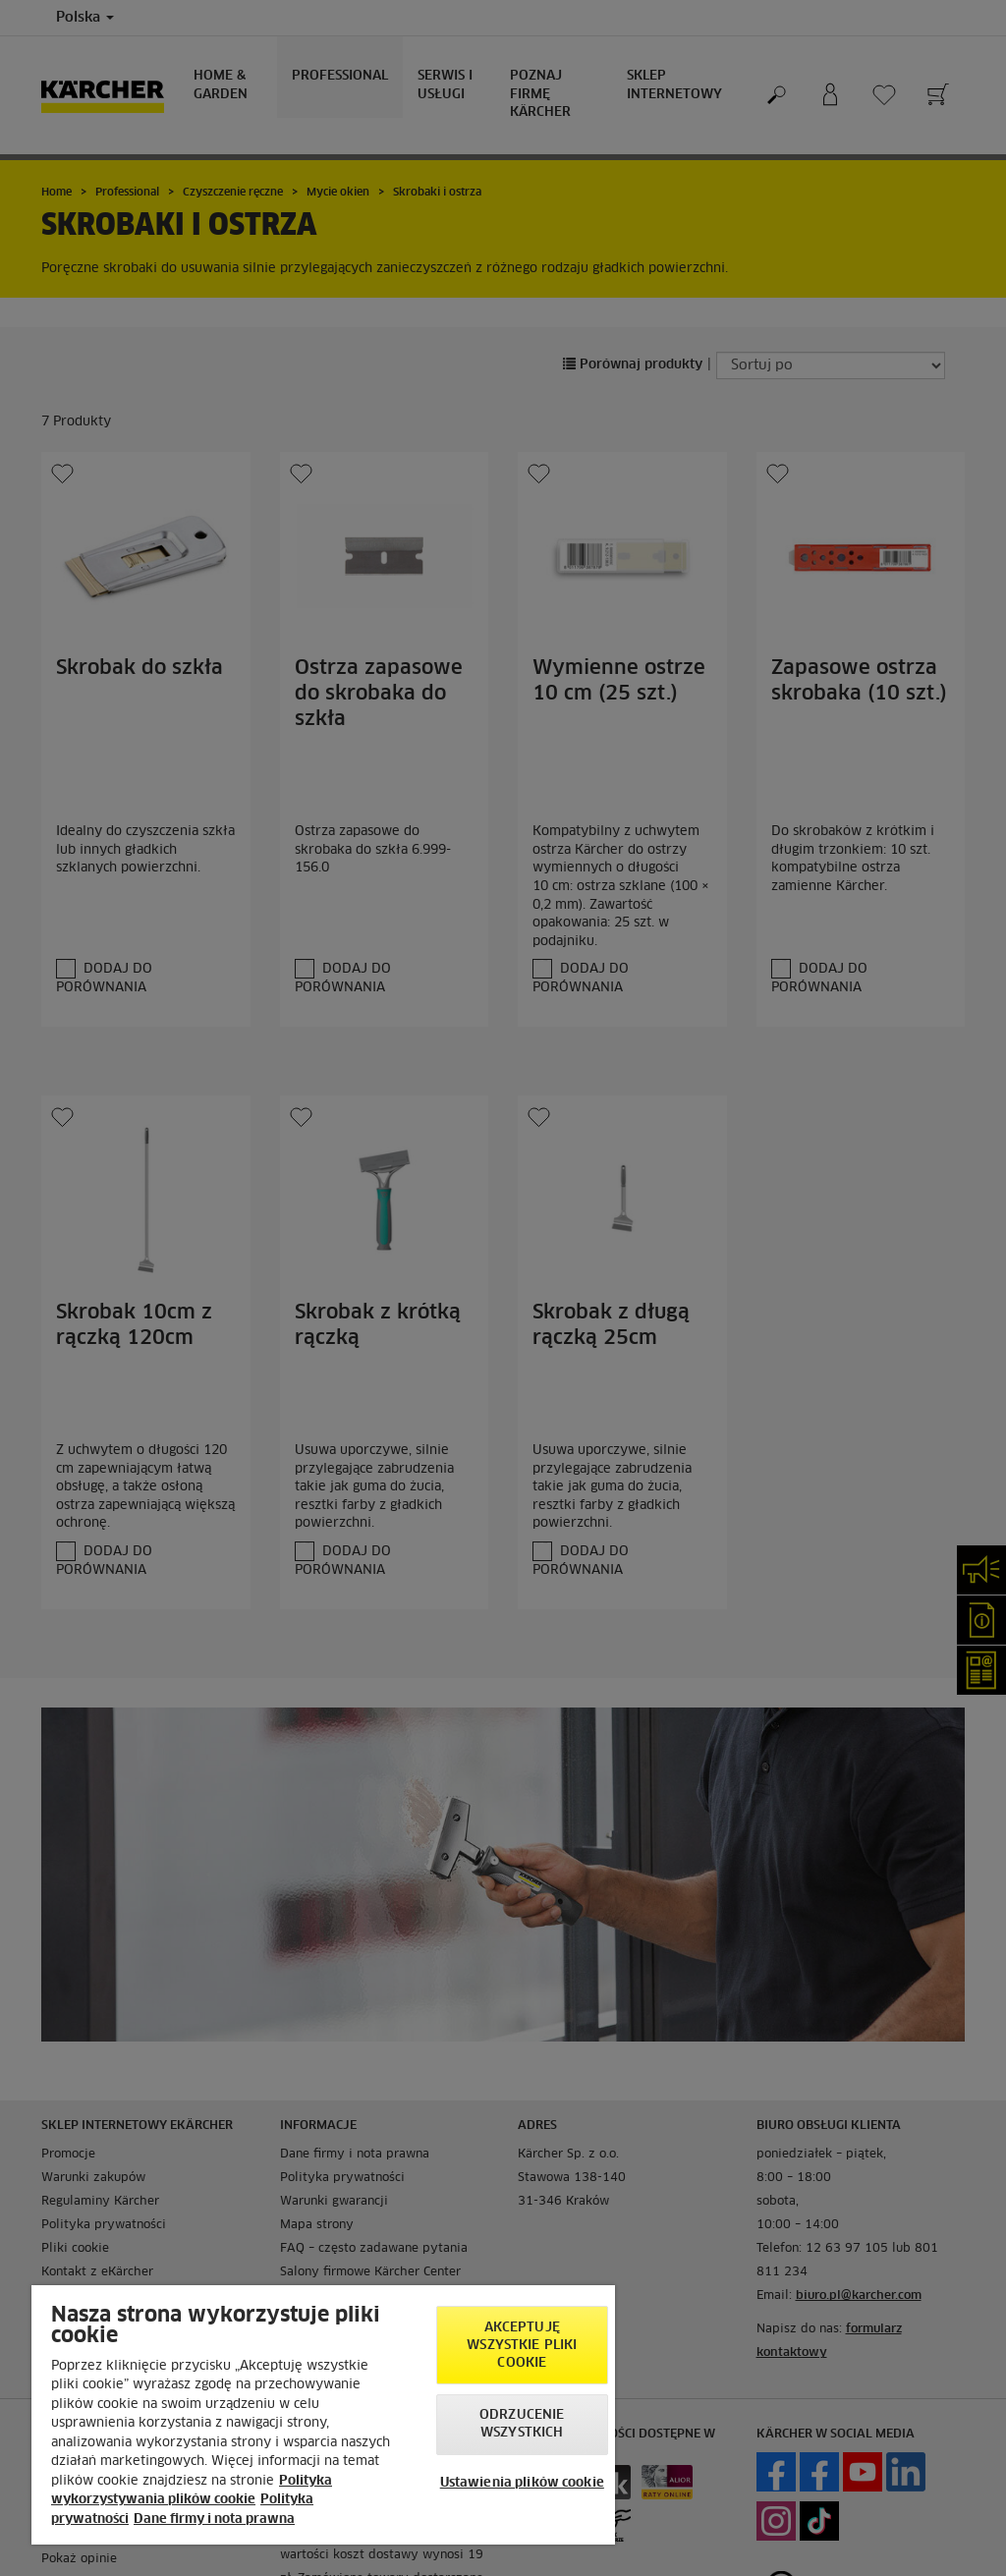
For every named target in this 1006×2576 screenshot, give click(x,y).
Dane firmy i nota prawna (214, 2519)
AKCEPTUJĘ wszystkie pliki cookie (522, 2346)
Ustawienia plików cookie (522, 2483)
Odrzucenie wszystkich (521, 2424)
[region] (323, 2415)
